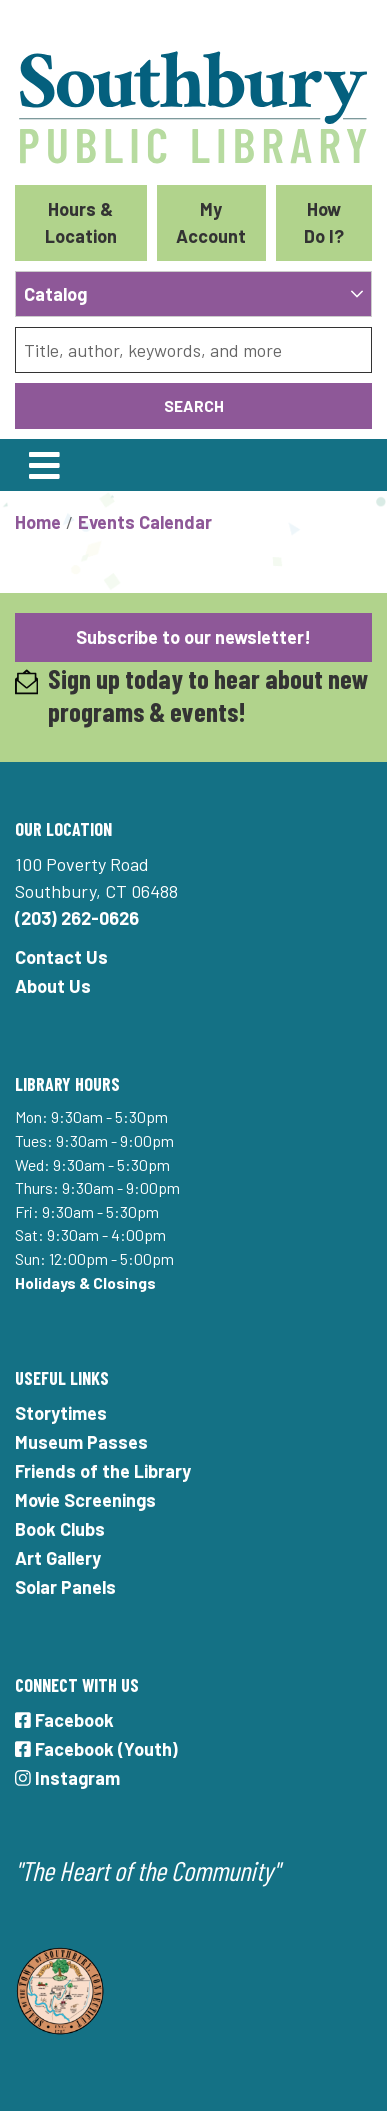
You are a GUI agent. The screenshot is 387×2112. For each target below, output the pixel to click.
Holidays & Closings (85, 1282)
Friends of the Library (103, 1471)
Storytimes (61, 1413)
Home (38, 522)
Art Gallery (58, 1558)
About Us (53, 986)
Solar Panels (65, 1587)
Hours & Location (81, 222)
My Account (211, 222)
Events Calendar (145, 522)
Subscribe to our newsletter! (193, 637)
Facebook (64, 1720)
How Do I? (324, 222)
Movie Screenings (85, 1500)
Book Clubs (60, 1529)
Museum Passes (81, 1442)
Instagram (67, 1778)
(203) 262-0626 (77, 918)
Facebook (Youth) (96, 1749)
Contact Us (61, 957)
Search (194, 405)
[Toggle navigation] (44, 465)
